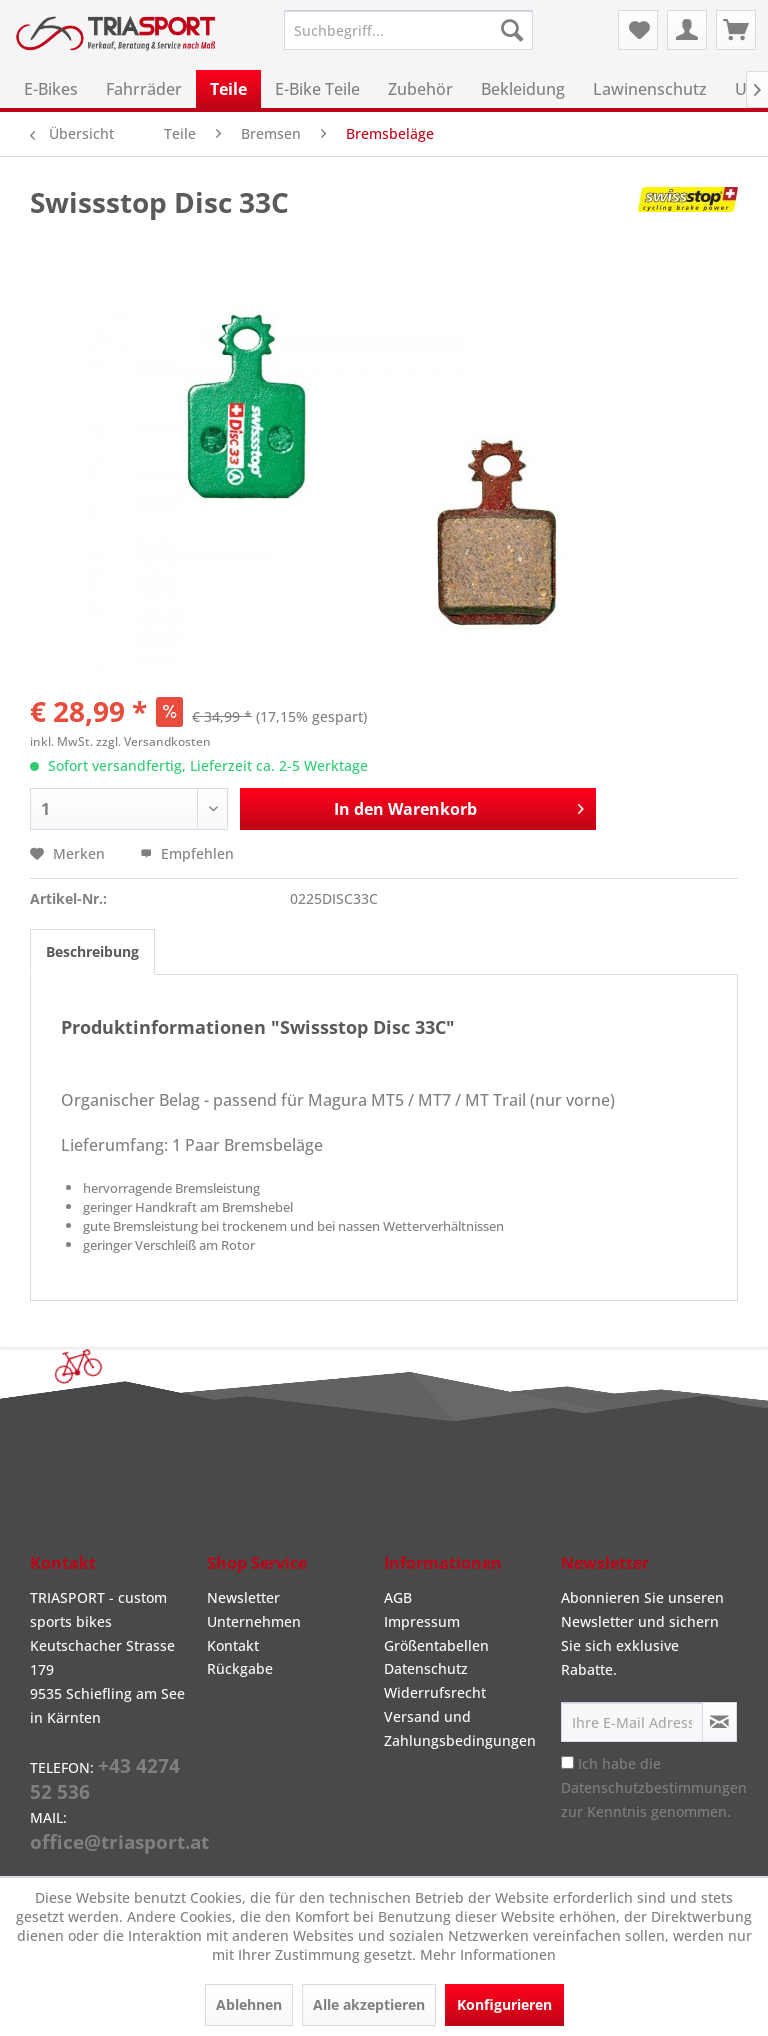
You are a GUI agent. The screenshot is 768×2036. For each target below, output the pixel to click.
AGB (398, 1597)
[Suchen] (512, 30)
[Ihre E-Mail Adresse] (632, 1722)
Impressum (422, 1621)
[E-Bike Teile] (317, 89)
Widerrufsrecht (435, 1692)
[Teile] (228, 89)
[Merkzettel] (638, 30)
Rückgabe (240, 1668)
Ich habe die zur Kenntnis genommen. (654, 1787)
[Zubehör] (420, 89)
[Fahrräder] (144, 89)
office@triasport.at (119, 1842)
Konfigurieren (504, 2004)
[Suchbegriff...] (409, 30)
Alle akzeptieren (369, 2004)
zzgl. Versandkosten (153, 741)
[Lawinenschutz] (650, 89)
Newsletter (243, 1597)
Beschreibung (92, 951)
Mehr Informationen (488, 1954)
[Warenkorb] (736, 30)
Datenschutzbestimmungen (654, 1787)
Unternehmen (254, 1621)
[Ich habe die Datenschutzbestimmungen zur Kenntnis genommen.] (567, 1762)
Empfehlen (187, 853)
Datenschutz (426, 1668)
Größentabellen (436, 1645)
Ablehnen (249, 2004)
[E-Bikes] (51, 89)
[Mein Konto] (687, 30)
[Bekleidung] (523, 89)
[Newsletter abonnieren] (719, 1722)
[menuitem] (409, 30)
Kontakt (233, 1645)
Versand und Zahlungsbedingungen (460, 1728)
